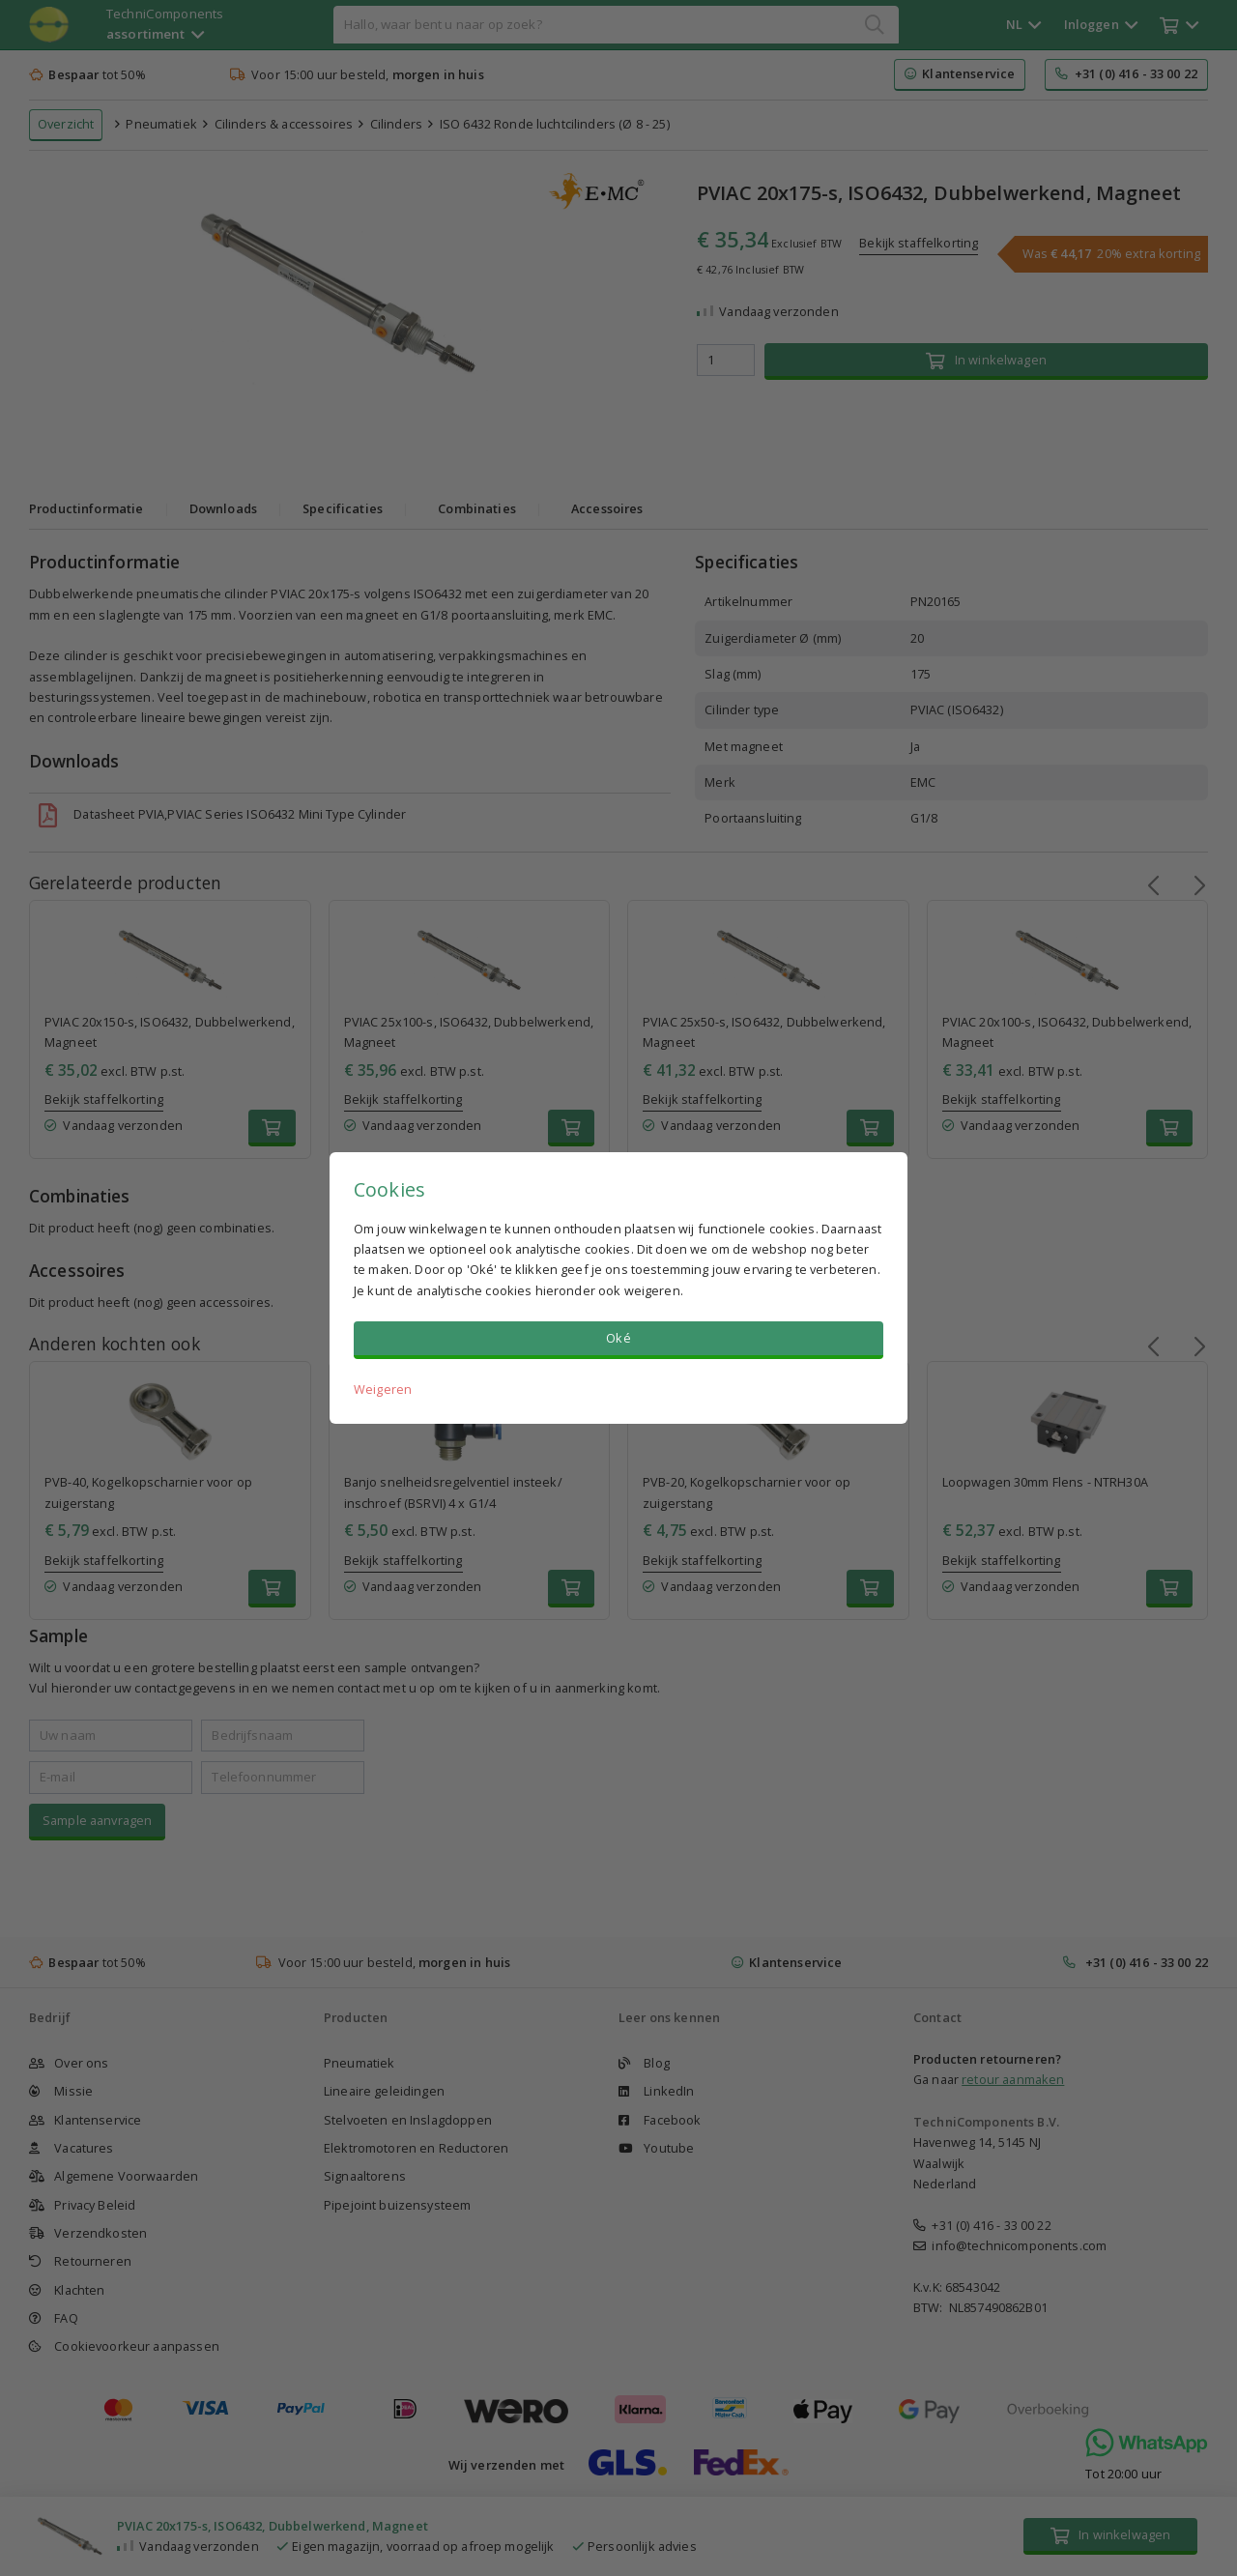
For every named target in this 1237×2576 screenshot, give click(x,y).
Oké (618, 1337)
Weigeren (383, 1389)
